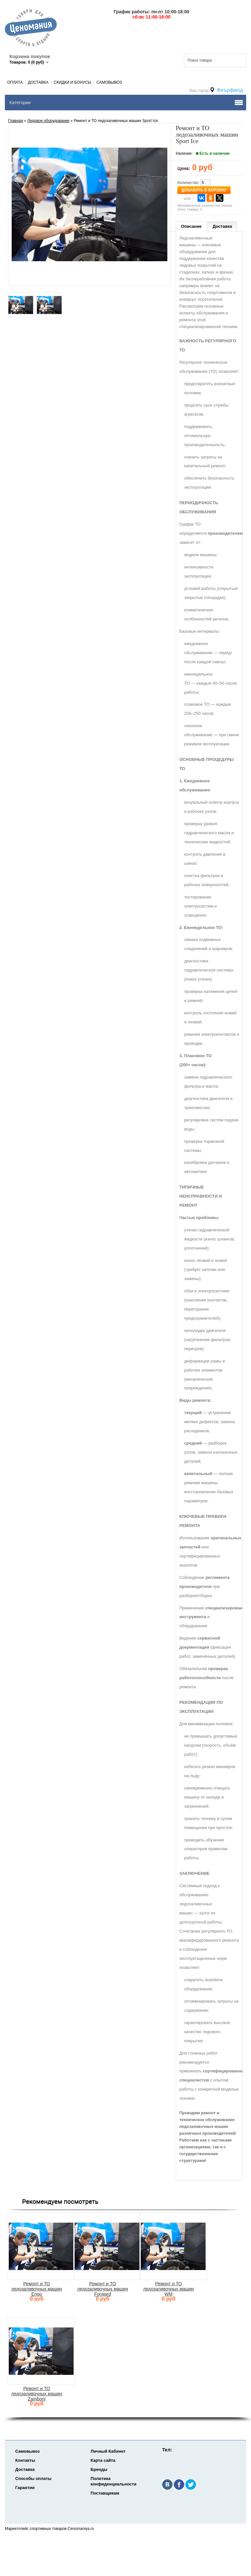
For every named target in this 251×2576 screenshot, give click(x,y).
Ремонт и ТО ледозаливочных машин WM (168, 2289)
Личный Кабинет (108, 2451)
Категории (20, 102)
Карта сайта (102, 2460)
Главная (15, 120)
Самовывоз (109, 82)
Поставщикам (104, 2493)
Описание (191, 226)
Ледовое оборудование (48, 120)
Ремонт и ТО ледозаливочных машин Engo (36, 2289)
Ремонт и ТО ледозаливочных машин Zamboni (36, 2393)
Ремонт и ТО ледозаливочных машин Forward (102, 2289)
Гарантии (25, 2487)
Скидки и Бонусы (72, 82)
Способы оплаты (33, 2478)
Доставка (38, 82)
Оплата (15, 82)
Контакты (25, 2460)
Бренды (98, 2469)
